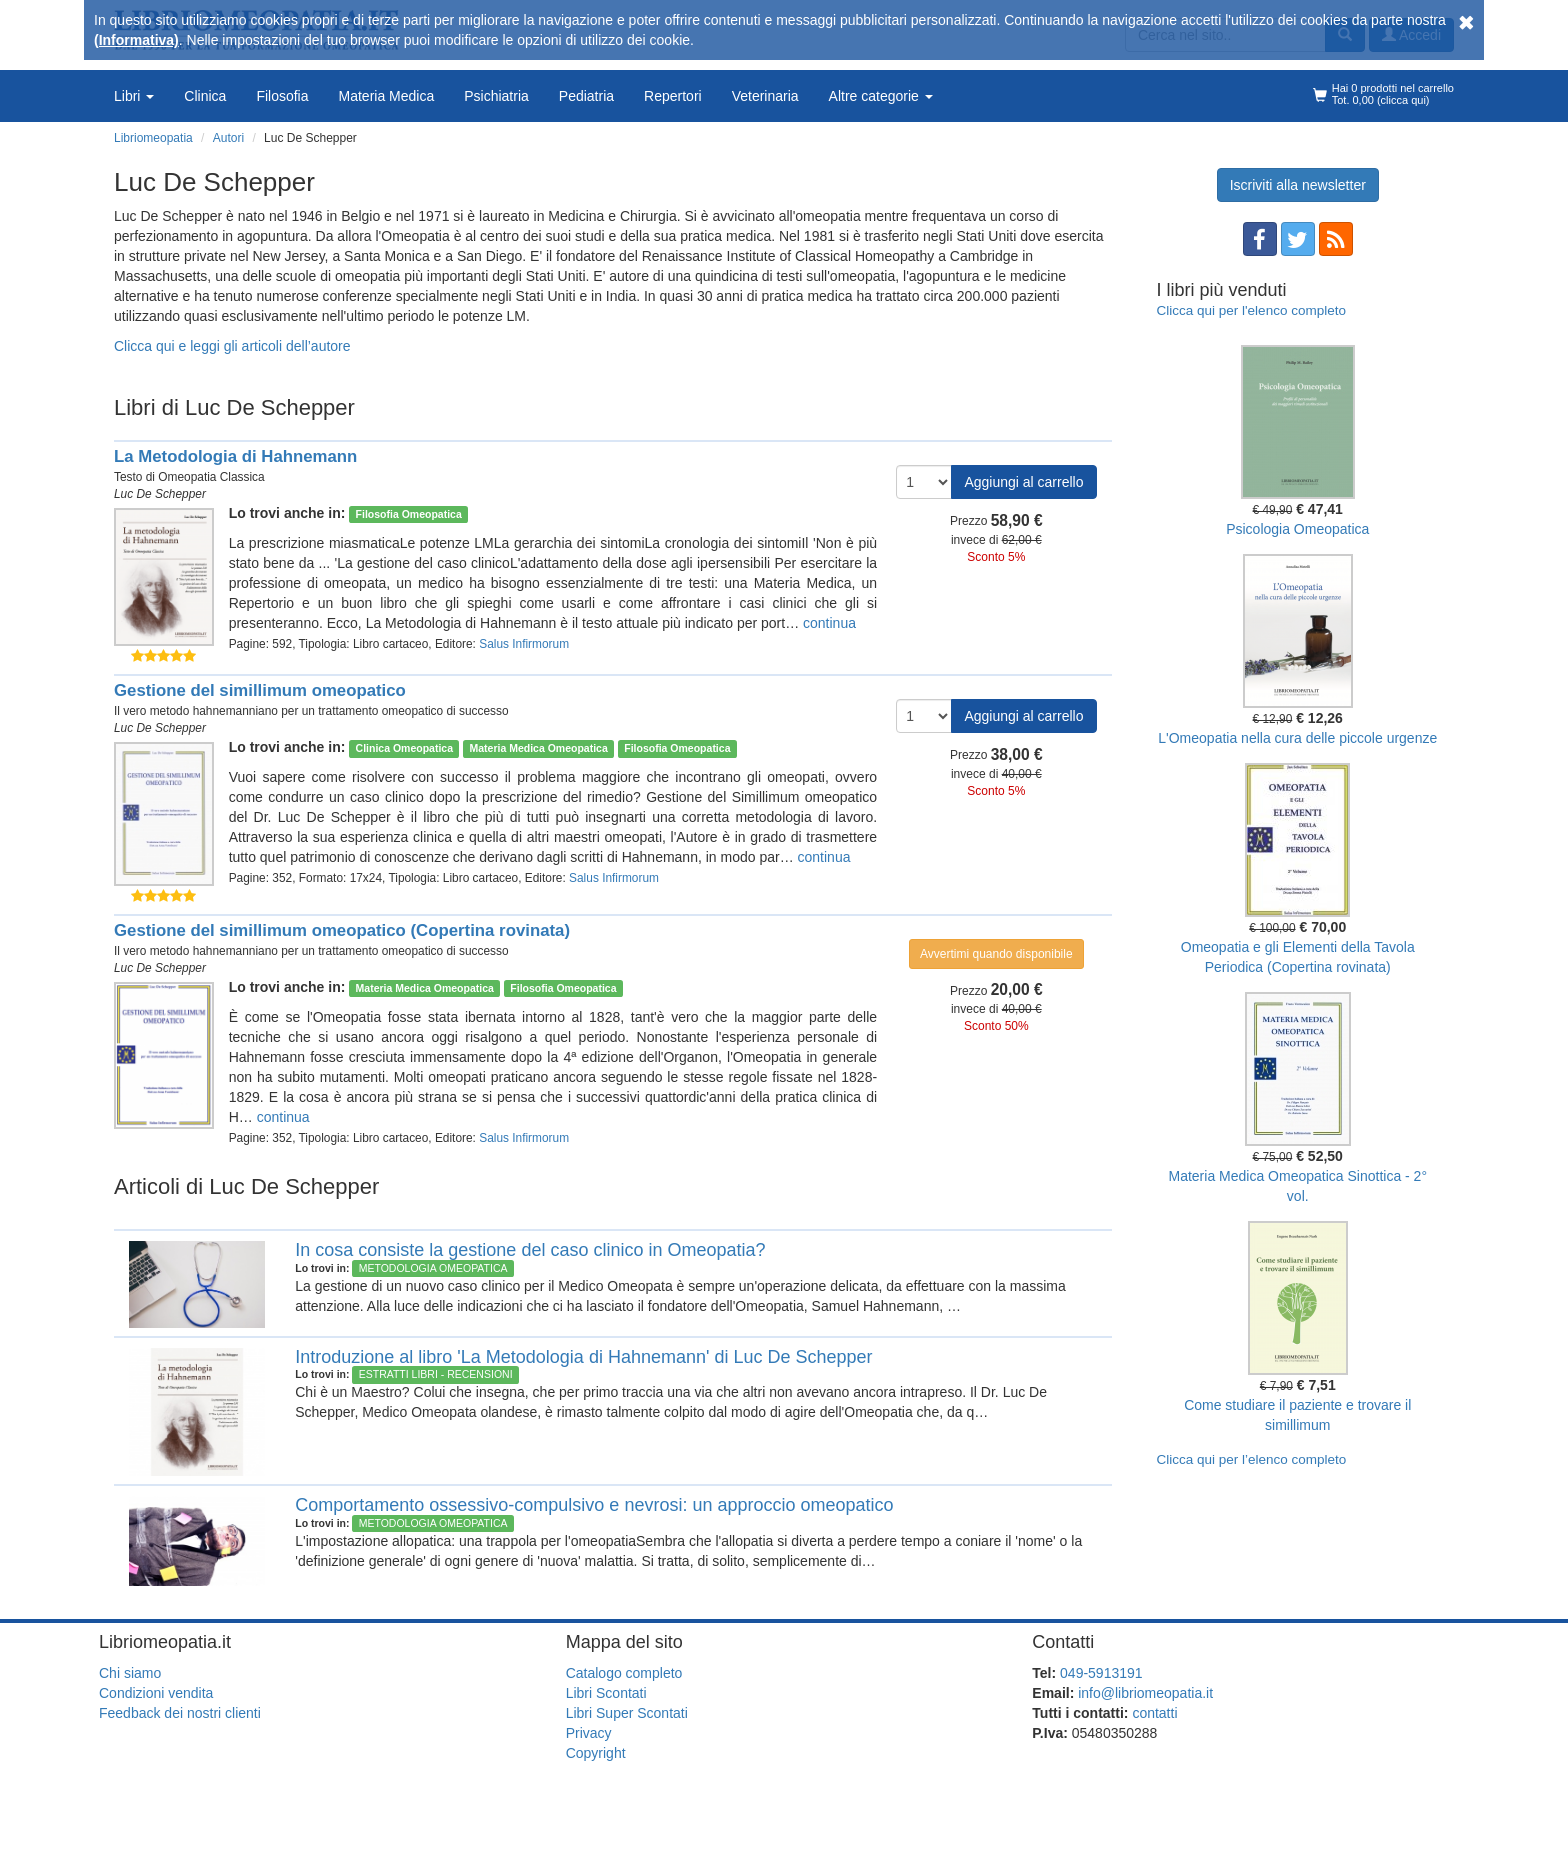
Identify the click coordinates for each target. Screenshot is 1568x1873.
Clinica (205, 96)
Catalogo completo (624, 1673)
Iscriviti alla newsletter (1298, 185)
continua (829, 623)
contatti (1154, 1713)
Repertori (673, 96)
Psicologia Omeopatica (1297, 529)
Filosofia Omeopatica (409, 514)
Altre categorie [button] (881, 96)
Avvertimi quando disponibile (996, 954)
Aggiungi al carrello (1023, 482)
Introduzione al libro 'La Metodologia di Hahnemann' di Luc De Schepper (583, 1357)
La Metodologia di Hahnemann (235, 456)
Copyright (596, 1753)
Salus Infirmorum (524, 644)
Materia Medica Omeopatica (538, 748)
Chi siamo (130, 1673)
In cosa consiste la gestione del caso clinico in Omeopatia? (530, 1250)
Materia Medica (387, 96)
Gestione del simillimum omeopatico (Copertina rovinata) (342, 930)
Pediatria (586, 96)
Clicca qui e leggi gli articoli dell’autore (232, 346)
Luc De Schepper (160, 494)
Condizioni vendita (156, 1693)
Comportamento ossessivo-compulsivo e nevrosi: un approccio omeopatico (594, 1505)
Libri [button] (134, 96)
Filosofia (282, 96)
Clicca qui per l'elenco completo (1251, 310)
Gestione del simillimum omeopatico (260, 690)
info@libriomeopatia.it (1145, 1693)
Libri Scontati (606, 1693)
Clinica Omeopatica (404, 748)
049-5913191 (1101, 1673)
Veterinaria (765, 96)
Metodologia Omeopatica (433, 1268)
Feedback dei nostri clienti (180, 1713)
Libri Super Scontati (627, 1713)
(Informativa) (136, 40)
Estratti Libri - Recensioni (436, 1374)
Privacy (589, 1733)
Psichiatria (496, 96)
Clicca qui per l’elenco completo (1252, 1459)
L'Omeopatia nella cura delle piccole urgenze (1297, 738)
